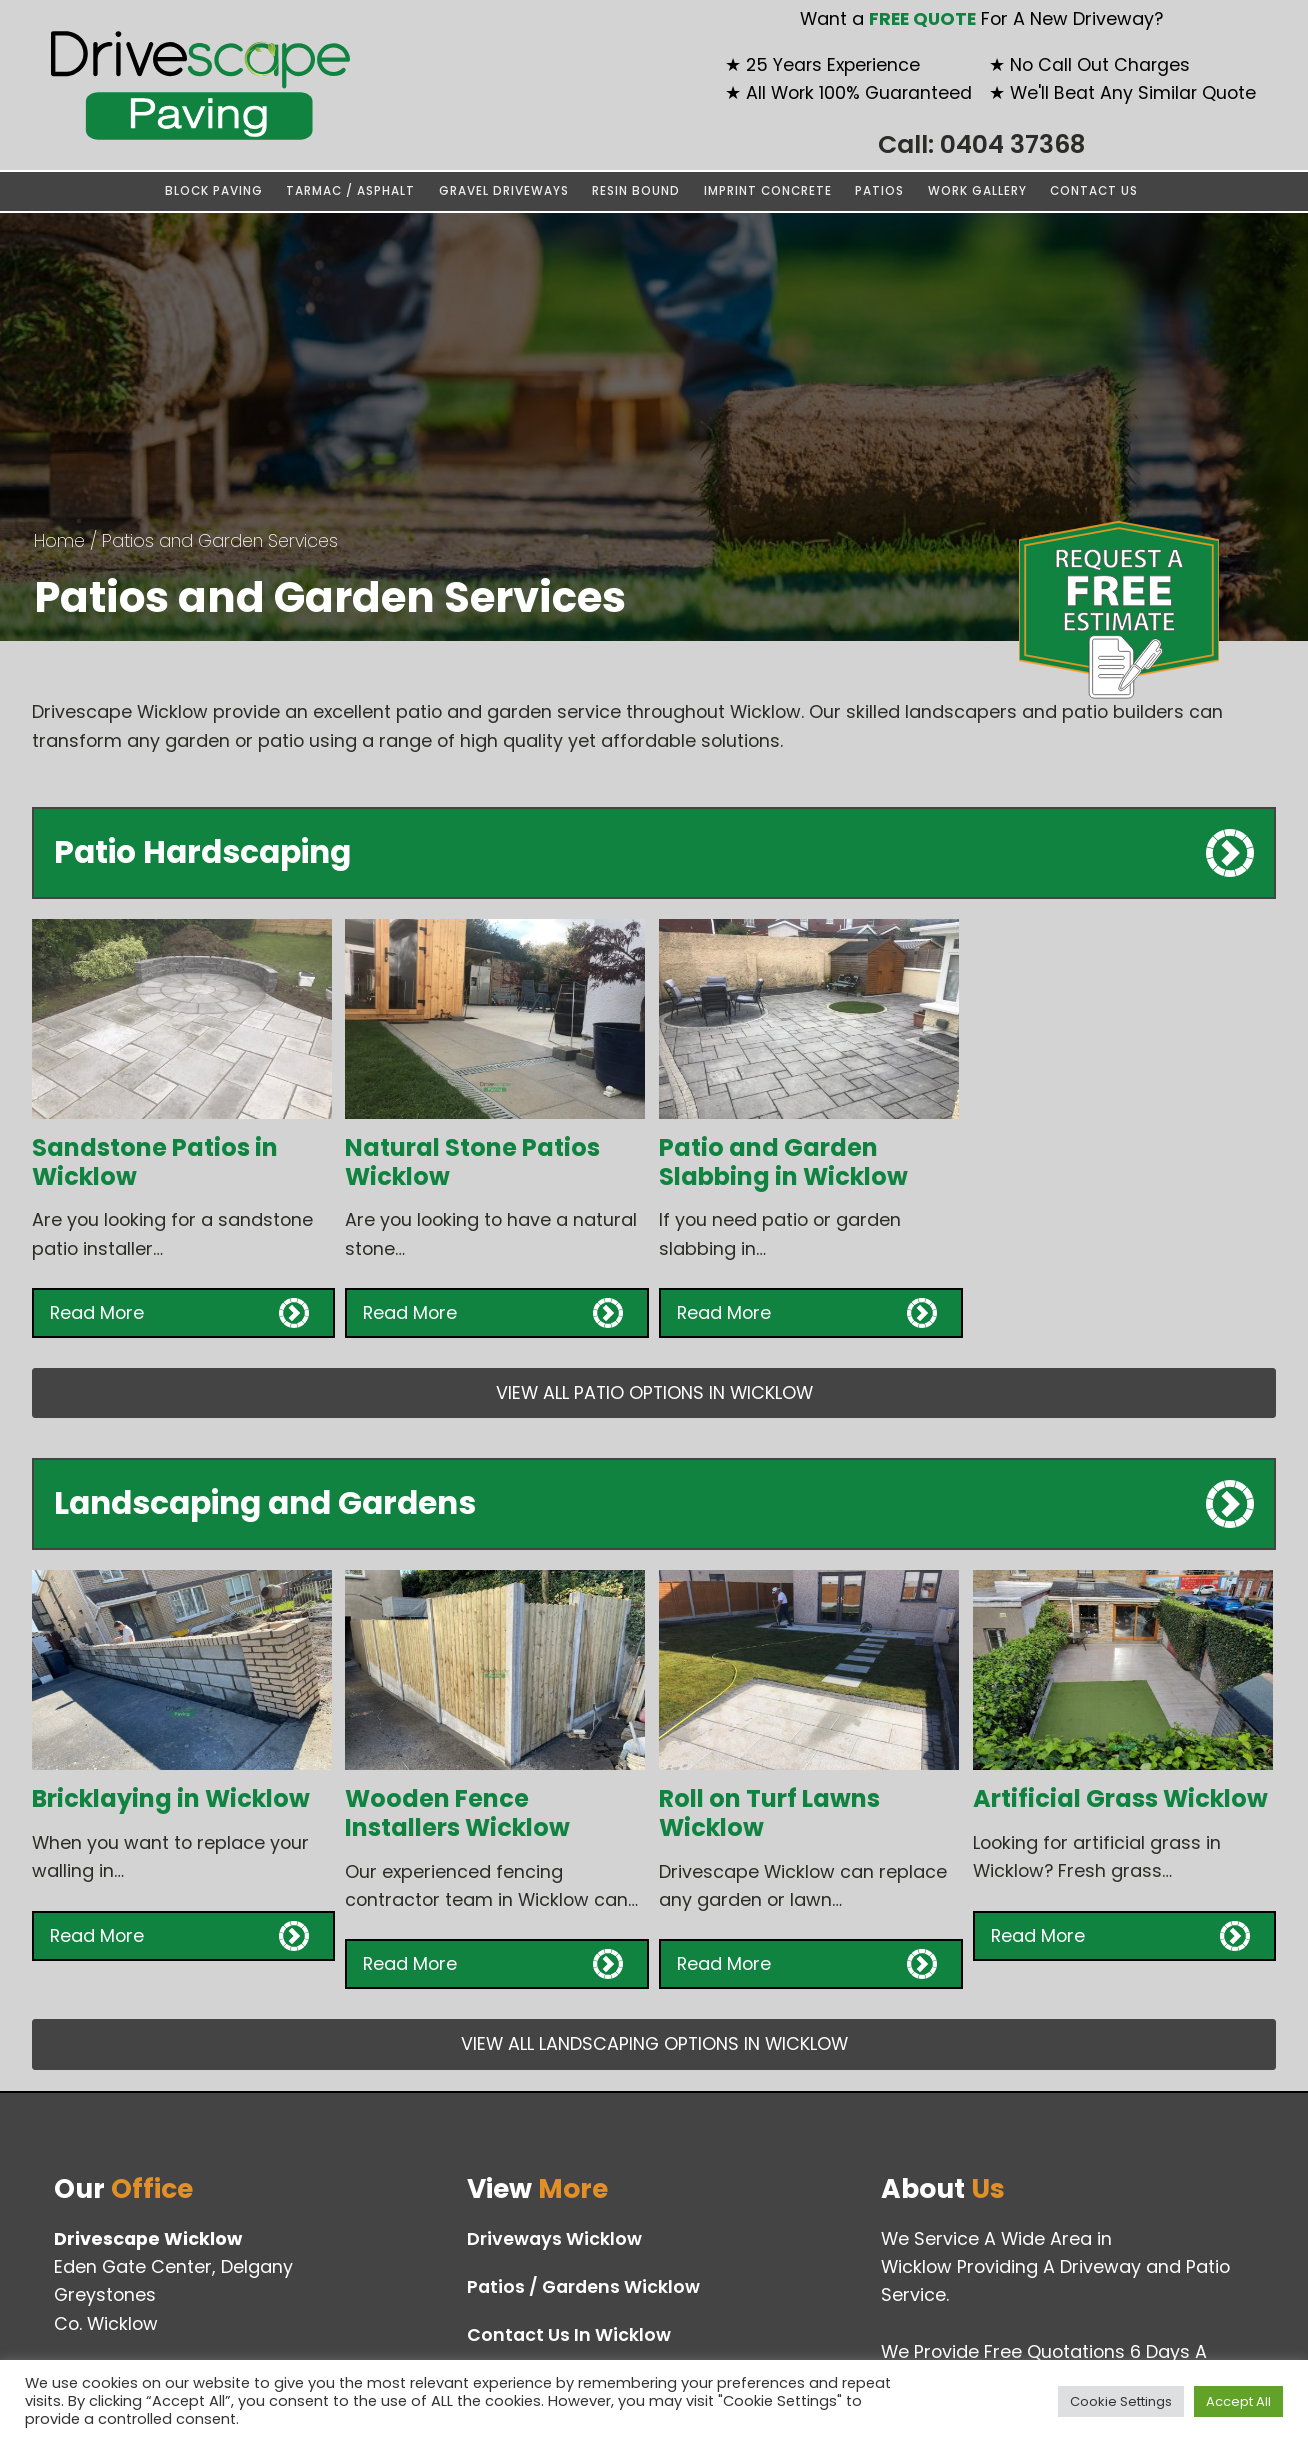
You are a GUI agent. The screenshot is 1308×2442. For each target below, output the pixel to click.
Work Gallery (977, 191)
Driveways (554, 2239)
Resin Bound (636, 191)
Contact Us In (569, 2335)
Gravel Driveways (504, 191)
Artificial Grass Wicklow (1120, 1798)
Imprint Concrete (768, 191)
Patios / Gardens (583, 2287)
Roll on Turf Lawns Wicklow (769, 1813)
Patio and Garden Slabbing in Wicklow (783, 1162)
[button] (184, 1313)
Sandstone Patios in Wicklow (155, 1162)
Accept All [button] (1238, 2401)
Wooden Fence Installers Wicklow (457, 1813)
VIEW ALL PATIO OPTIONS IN (654, 1393)
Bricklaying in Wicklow (171, 1798)
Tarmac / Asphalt (350, 191)
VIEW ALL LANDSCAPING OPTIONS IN (654, 2044)
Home (59, 540)
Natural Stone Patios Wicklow (472, 1162)
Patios (879, 191)
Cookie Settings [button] (1121, 2401)
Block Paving (214, 191)
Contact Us (1094, 191)
